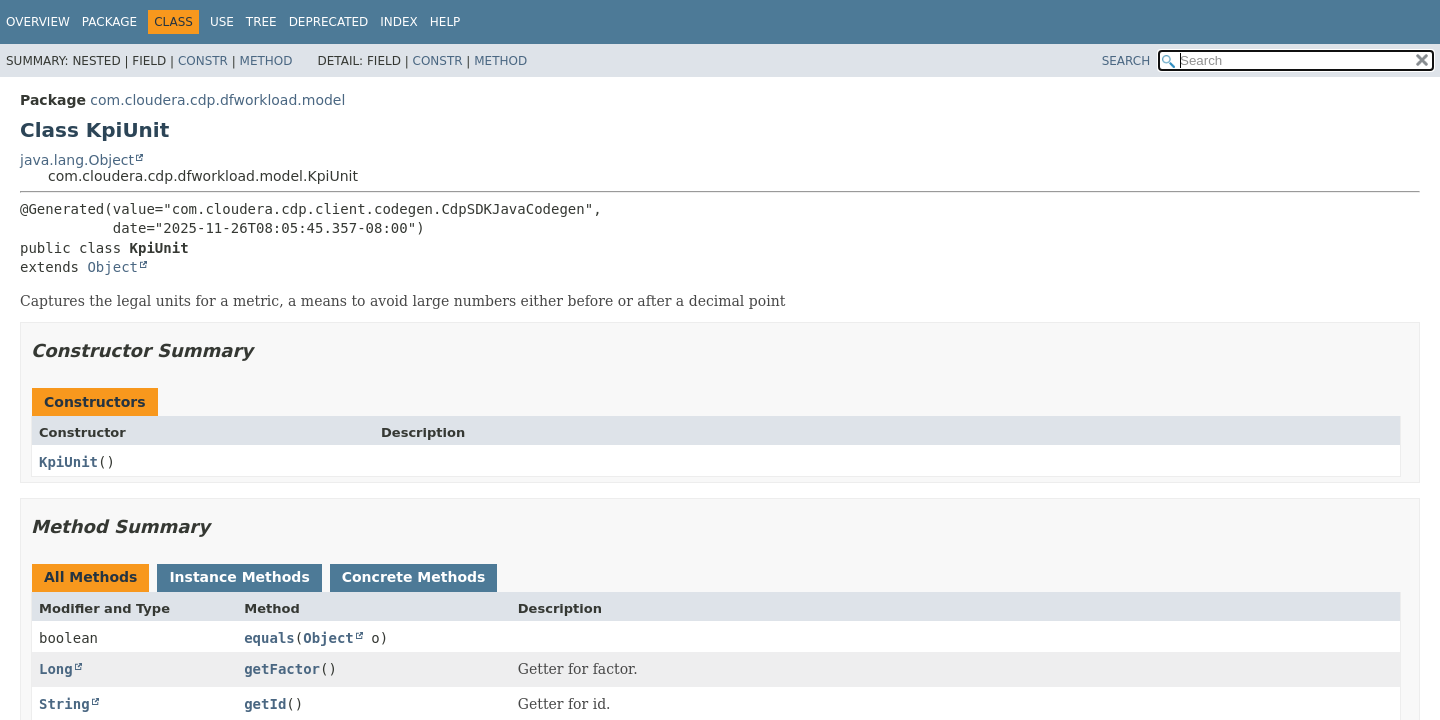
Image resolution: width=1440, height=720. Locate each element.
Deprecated (329, 22)
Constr (203, 61)
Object (112, 267)
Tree (261, 22)
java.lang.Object (77, 160)
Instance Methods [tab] (239, 577)
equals (269, 638)
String (64, 704)
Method (266, 61)
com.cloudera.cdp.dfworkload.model (217, 100)
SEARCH (1126, 61)
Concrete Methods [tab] (414, 577)
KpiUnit (68, 462)
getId (265, 704)
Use (222, 22)
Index (399, 22)
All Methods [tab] (90, 577)
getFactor (282, 669)
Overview (38, 22)
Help (445, 22)
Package (109, 22)
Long (56, 669)
